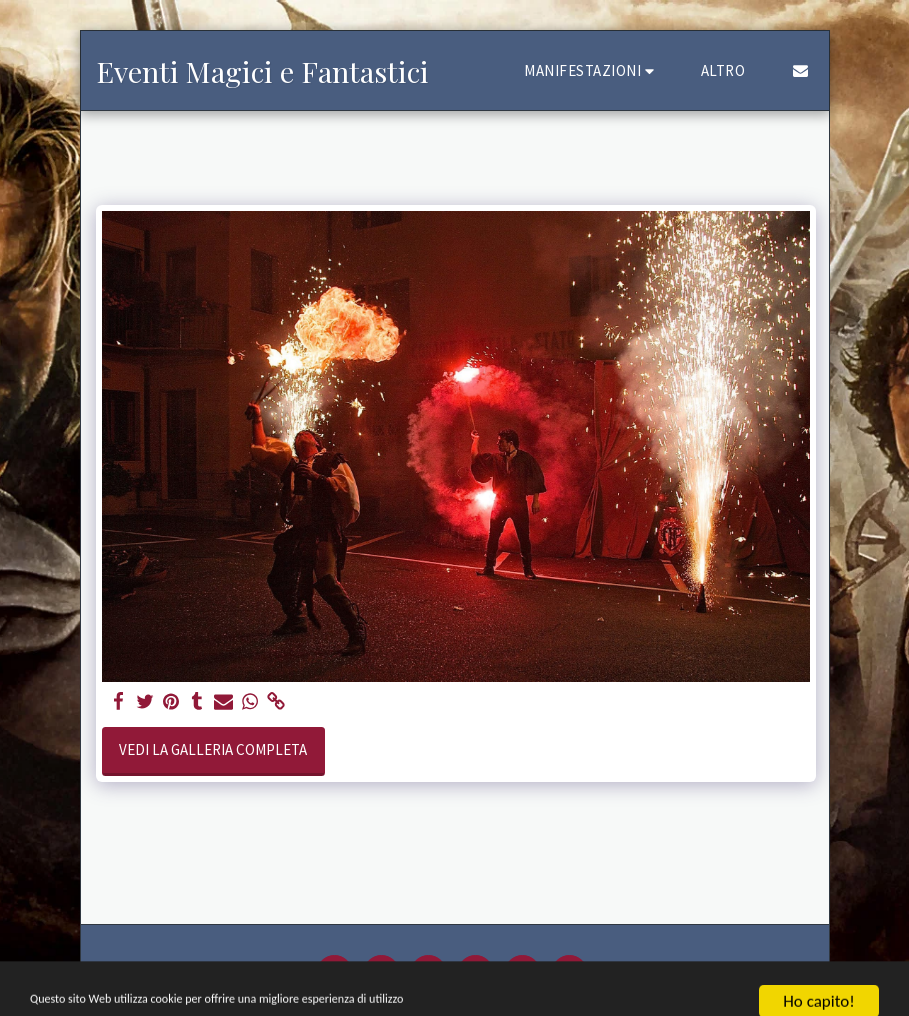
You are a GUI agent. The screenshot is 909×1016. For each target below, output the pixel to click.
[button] (592, 70)
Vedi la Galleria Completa (213, 749)
